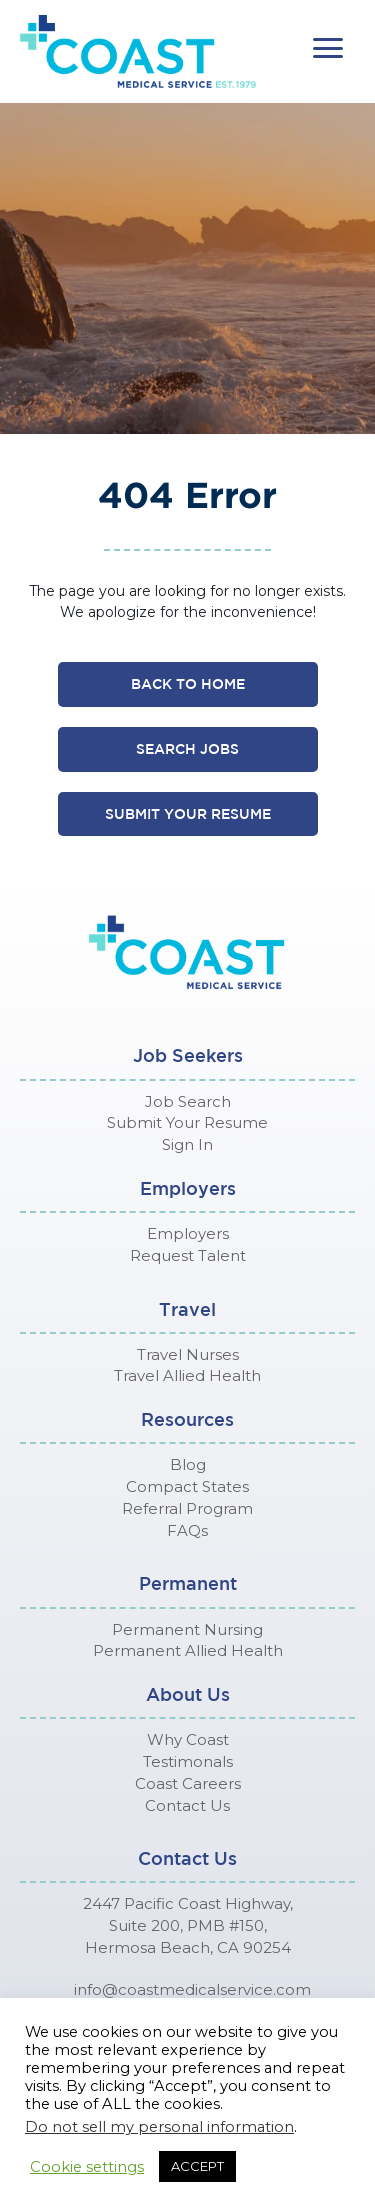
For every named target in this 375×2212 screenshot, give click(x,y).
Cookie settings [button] (87, 2167)
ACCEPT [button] (197, 2166)
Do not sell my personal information (159, 2127)
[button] (328, 48)
